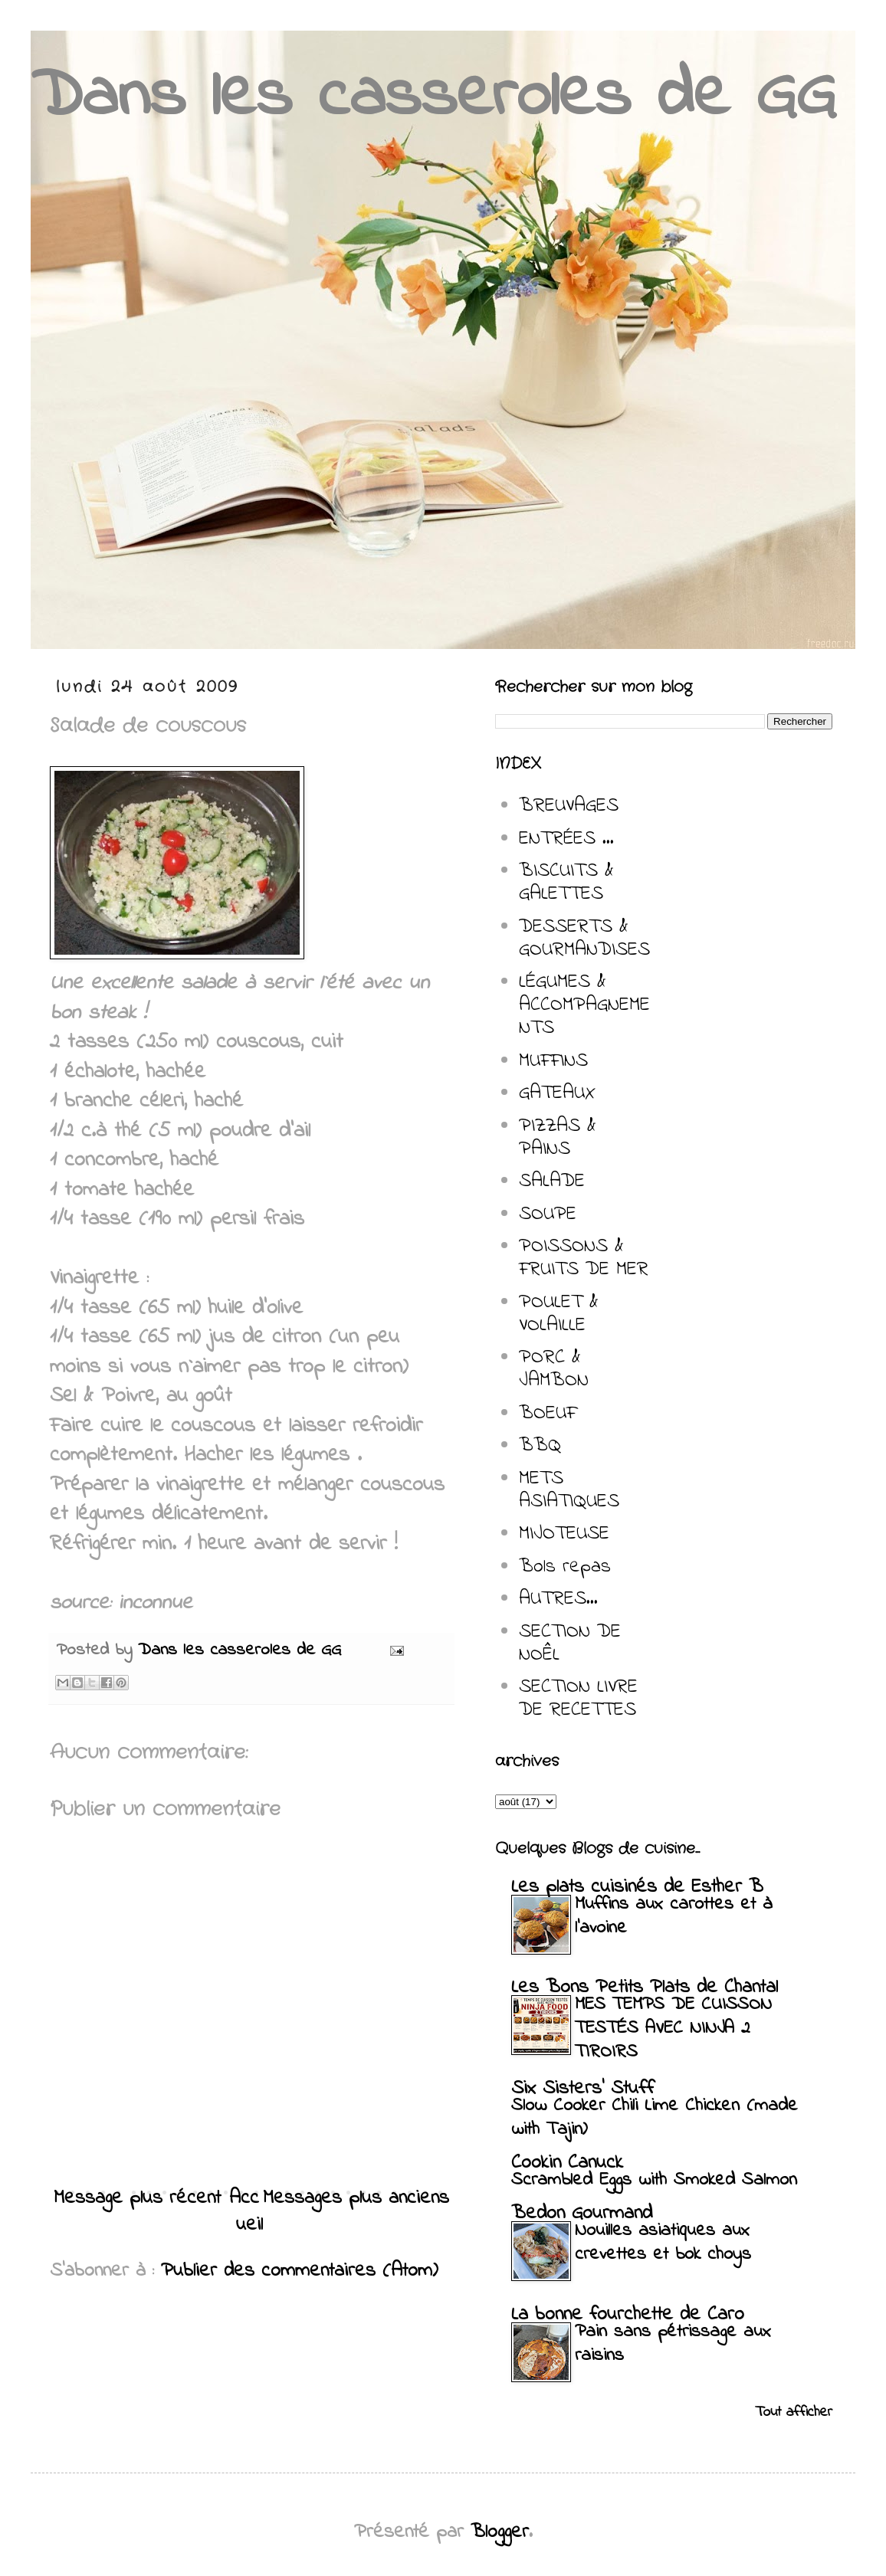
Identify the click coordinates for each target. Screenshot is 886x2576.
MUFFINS (553, 1061)
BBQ (540, 1446)
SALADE (552, 1181)
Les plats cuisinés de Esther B (637, 1887)
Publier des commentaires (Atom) (299, 2271)
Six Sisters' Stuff (582, 2088)
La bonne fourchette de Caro (627, 2315)
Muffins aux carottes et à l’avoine (674, 1916)
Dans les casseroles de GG (433, 98)
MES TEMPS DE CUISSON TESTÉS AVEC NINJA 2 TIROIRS (673, 2028)
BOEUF (547, 1413)
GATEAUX (557, 1093)
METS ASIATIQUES (569, 1490)
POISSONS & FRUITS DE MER (583, 1258)
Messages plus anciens (356, 2198)
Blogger (500, 2532)
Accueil (246, 2211)
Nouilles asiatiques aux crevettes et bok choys (663, 2242)
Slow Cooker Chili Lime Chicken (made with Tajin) (654, 2118)
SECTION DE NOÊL (570, 1643)
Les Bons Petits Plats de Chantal (644, 1987)
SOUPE (547, 1214)
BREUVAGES (569, 806)
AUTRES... (558, 1599)
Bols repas (565, 1567)
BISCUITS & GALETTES (566, 882)
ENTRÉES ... (566, 839)
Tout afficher (793, 2412)
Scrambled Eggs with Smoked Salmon (654, 2180)
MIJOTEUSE (564, 1534)
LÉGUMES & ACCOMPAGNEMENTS (584, 1005)
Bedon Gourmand (581, 2213)
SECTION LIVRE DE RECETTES (578, 1698)
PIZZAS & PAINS (557, 1138)
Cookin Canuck (567, 2163)
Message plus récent (137, 2198)
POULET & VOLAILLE (559, 1314)
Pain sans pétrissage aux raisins (673, 2344)
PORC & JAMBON (554, 1369)
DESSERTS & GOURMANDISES (584, 938)
